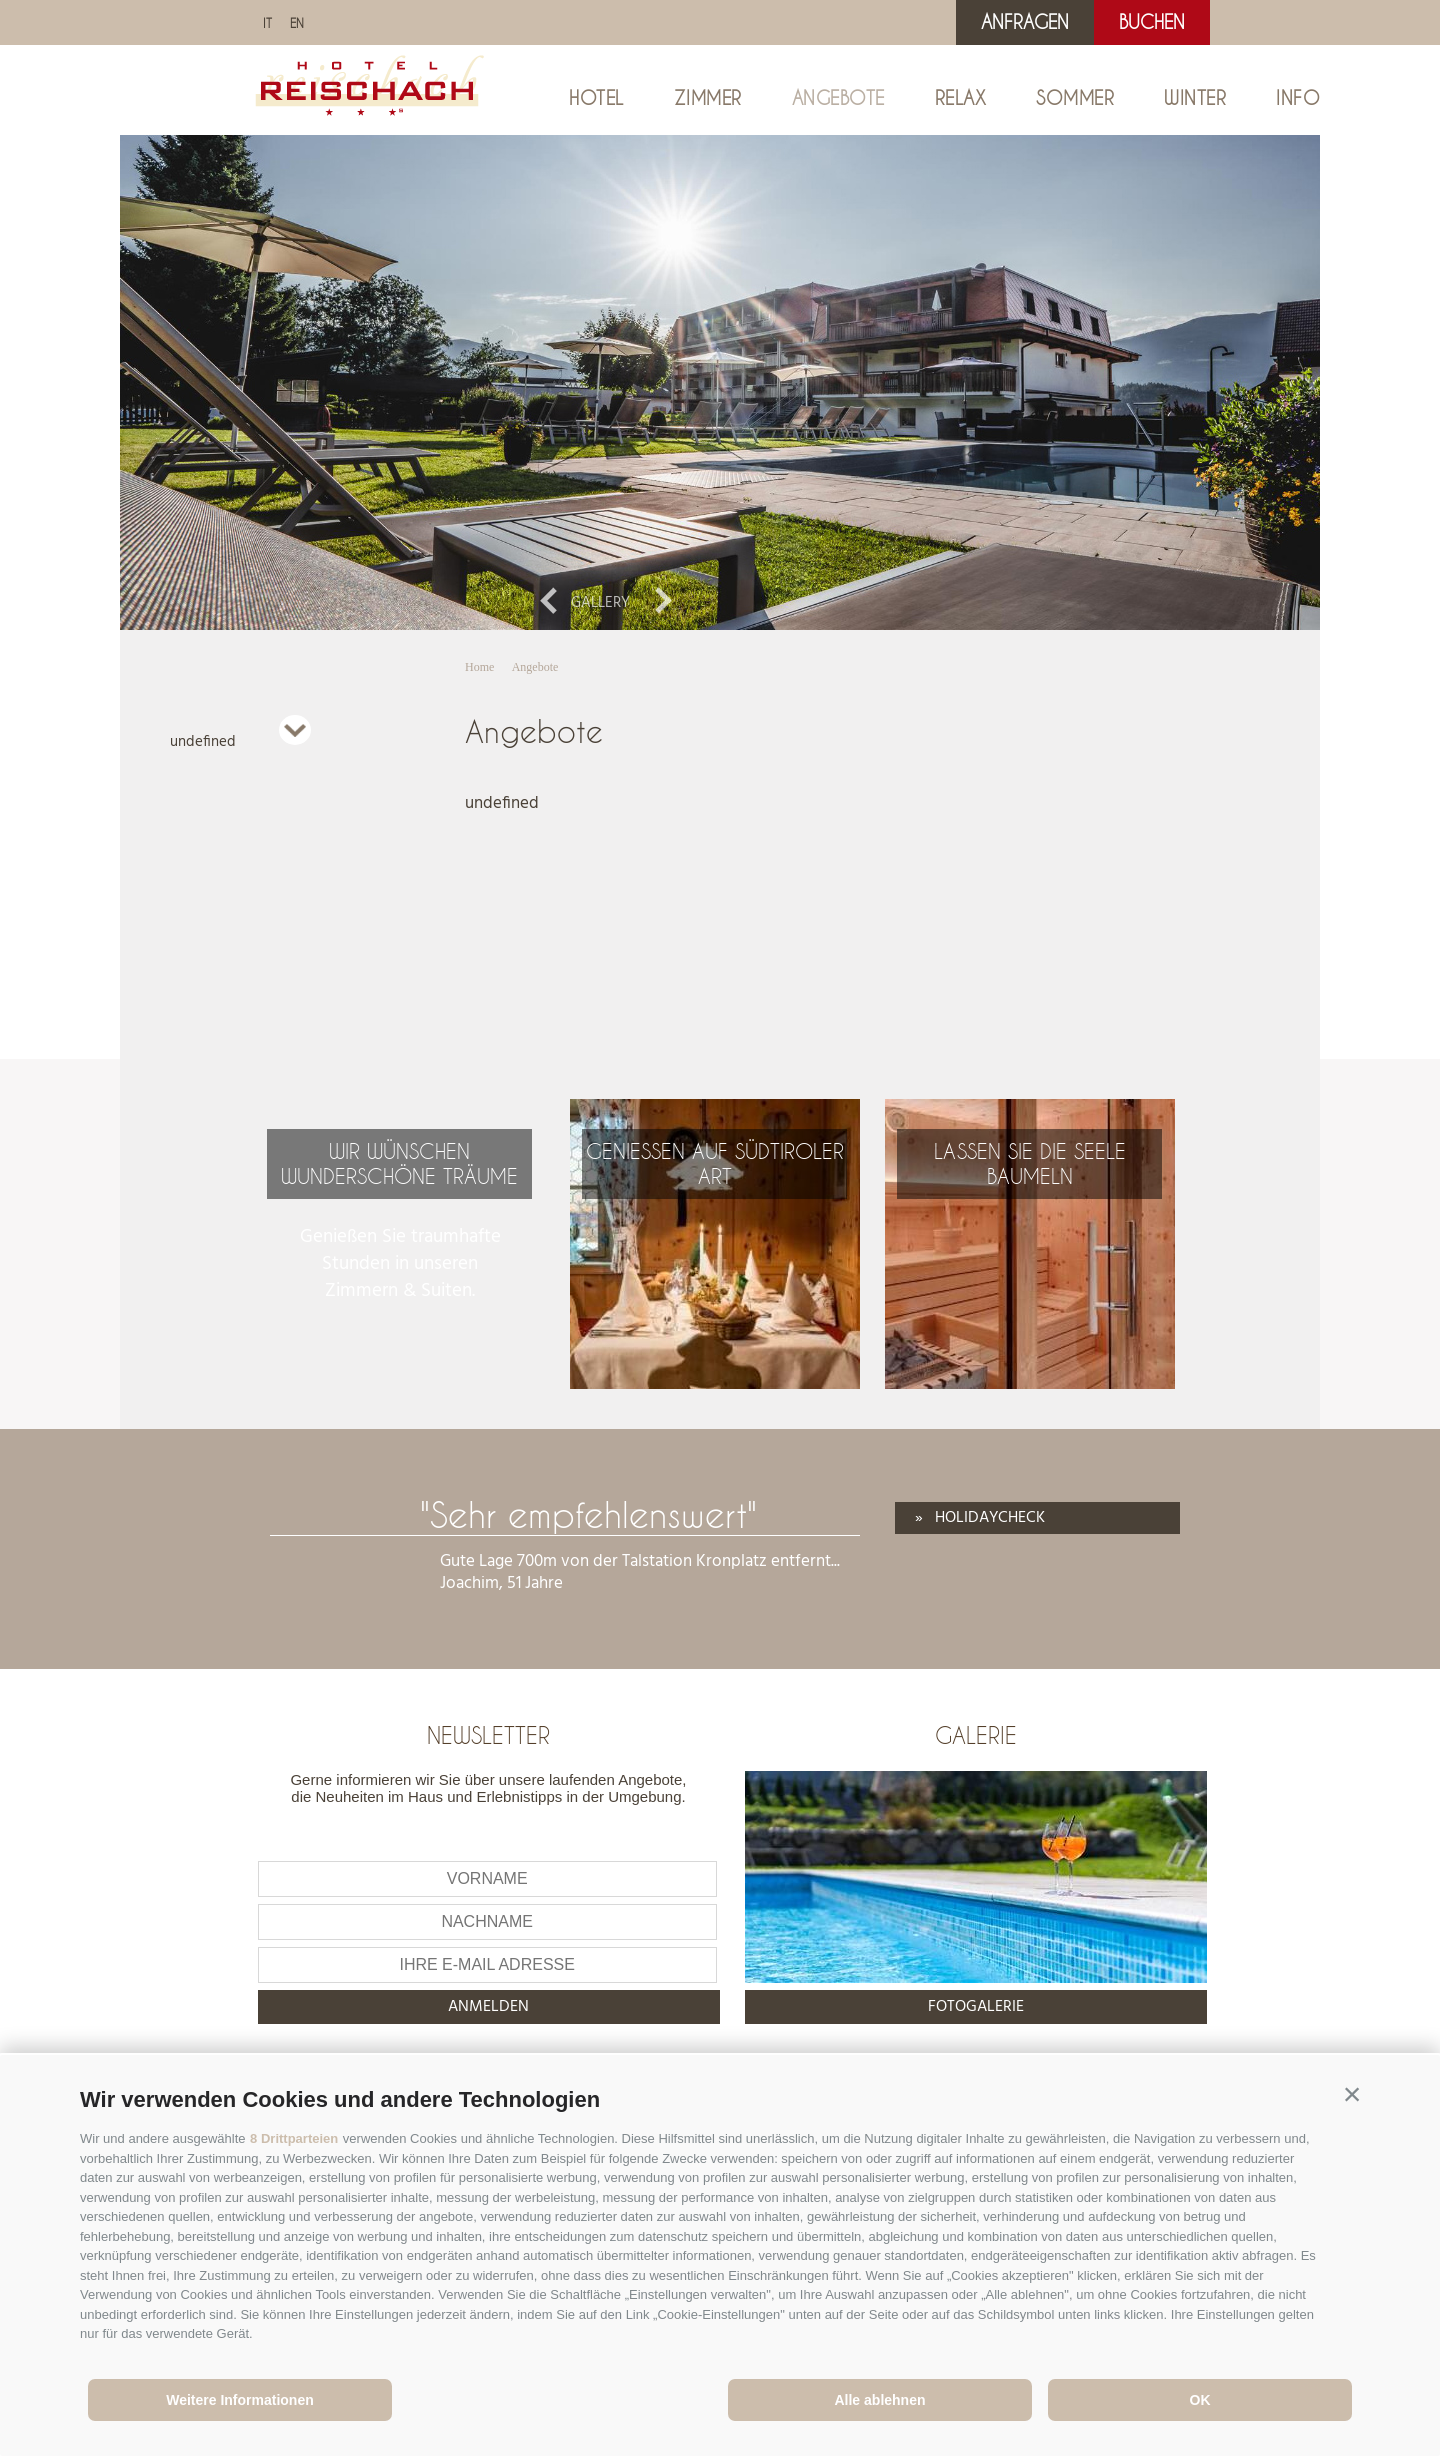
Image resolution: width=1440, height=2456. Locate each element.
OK (1200, 2400)
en (297, 23)
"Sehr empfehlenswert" (588, 1514)
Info (1298, 98)
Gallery (600, 603)
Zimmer (708, 98)
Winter (1195, 98)
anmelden (488, 2007)
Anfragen (1025, 22)
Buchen (1152, 22)
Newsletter (488, 1735)
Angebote (838, 98)
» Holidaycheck (980, 1518)
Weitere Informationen (240, 2400)
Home (479, 667)
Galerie (976, 1735)
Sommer (1075, 98)
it (267, 23)
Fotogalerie (976, 2007)
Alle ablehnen (879, 2400)
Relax (961, 98)
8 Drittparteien (294, 2138)
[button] (1352, 2095)
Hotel (596, 98)
